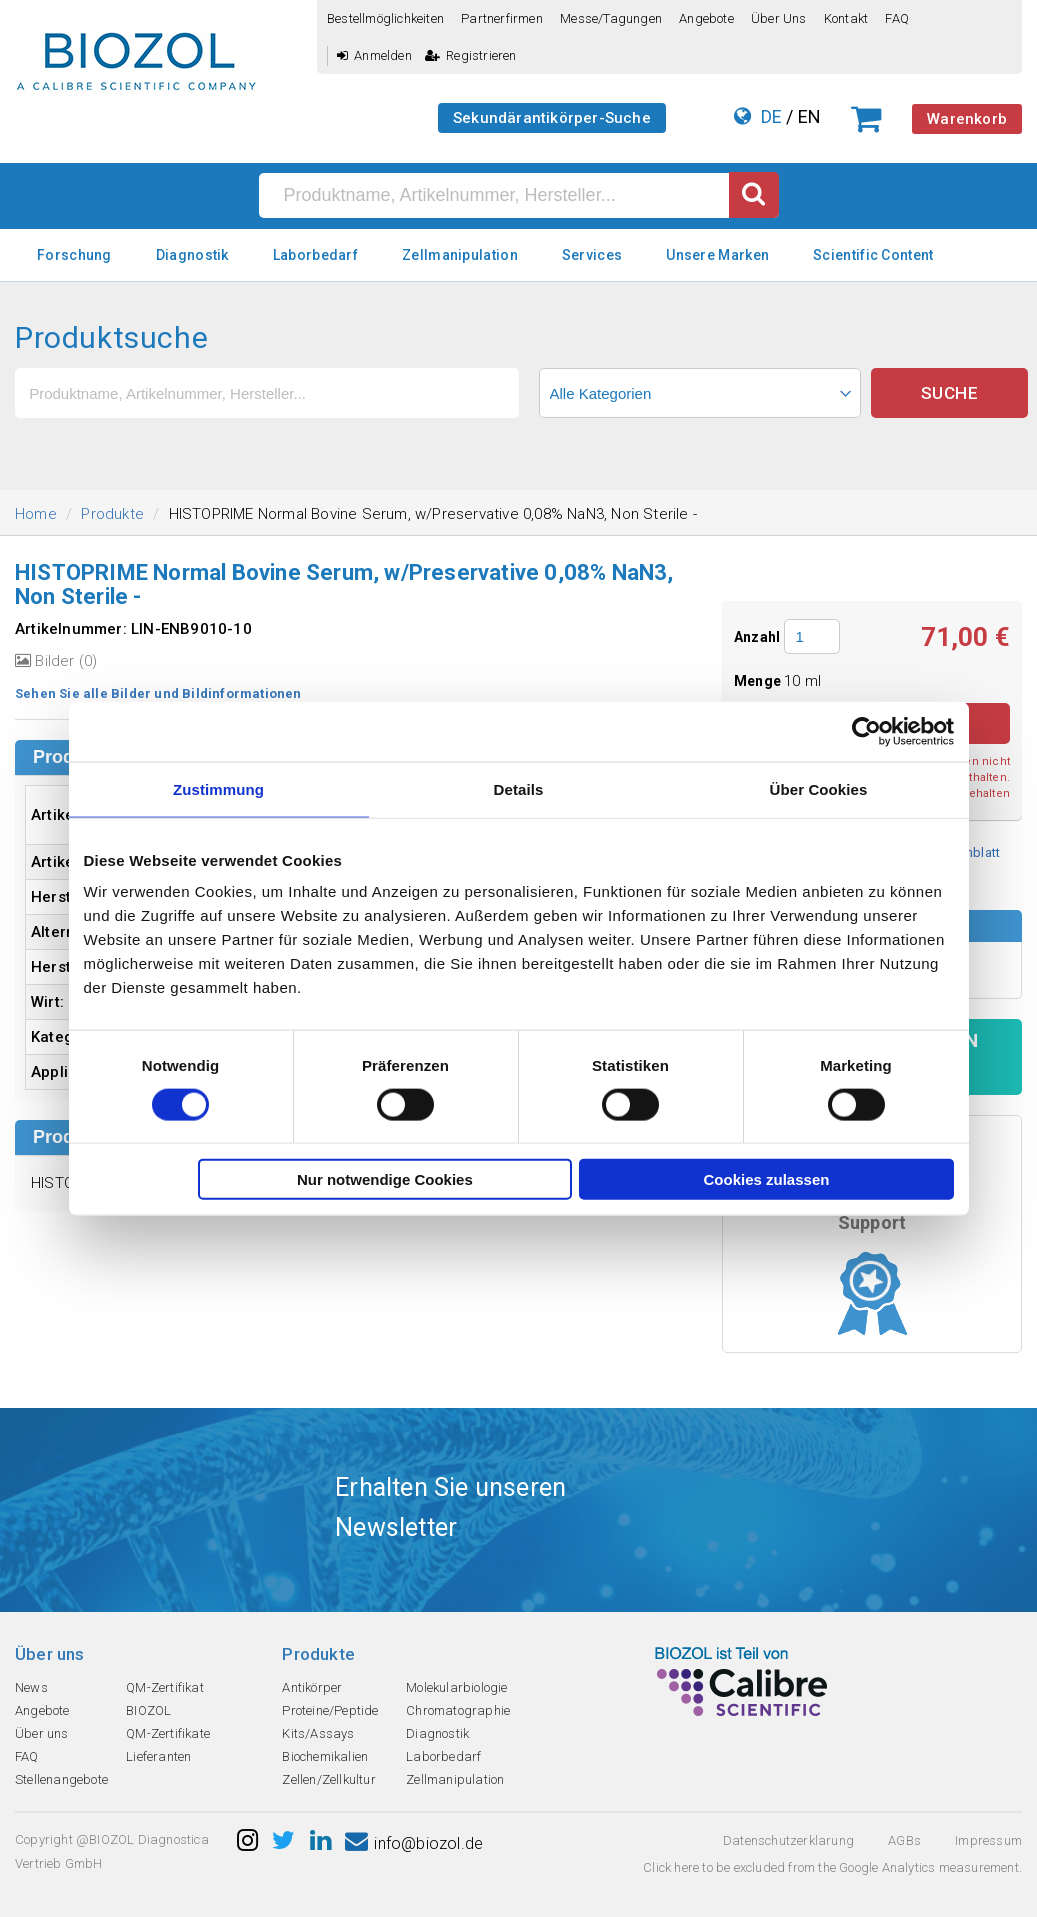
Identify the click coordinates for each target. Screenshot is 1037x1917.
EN (809, 116)
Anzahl (757, 637)
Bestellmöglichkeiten (385, 18)
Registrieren (471, 55)
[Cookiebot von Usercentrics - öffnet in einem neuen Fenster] (866, 731)
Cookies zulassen (767, 1179)
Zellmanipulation (460, 255)
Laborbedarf (315, 255)
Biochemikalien (325, 1756)
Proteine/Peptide (330, 1710)
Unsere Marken (717, 255)
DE (771, 116)
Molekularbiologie (456, 1687)
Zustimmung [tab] (218, 788)
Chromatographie (458, 1710)
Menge (759, 681)
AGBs (904, 1840)
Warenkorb (967, 119)
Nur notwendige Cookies (385, 1179)
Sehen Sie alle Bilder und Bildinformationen (158, 693)
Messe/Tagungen (611, 18)
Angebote (706, 18)
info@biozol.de (414, 1843)
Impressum (988, 1840)
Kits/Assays (318, 1733)
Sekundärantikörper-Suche (552, 118)
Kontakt (846, 18)
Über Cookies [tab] (819, 788)
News (31, 1687)
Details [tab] (519, 788)
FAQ (897, 18)
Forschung (74, 255)
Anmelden (374, 55)
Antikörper (312, 1687)
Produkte (112, 514)
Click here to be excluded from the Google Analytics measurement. (832, 1867)
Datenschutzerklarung (788, 1840)
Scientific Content (873, 255)
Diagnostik (192, 255)
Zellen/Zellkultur (328, 1779)
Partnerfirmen (502, 18)
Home (36, 514)
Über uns (779, 18)
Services (592, 255)
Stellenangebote (61, 1779)
